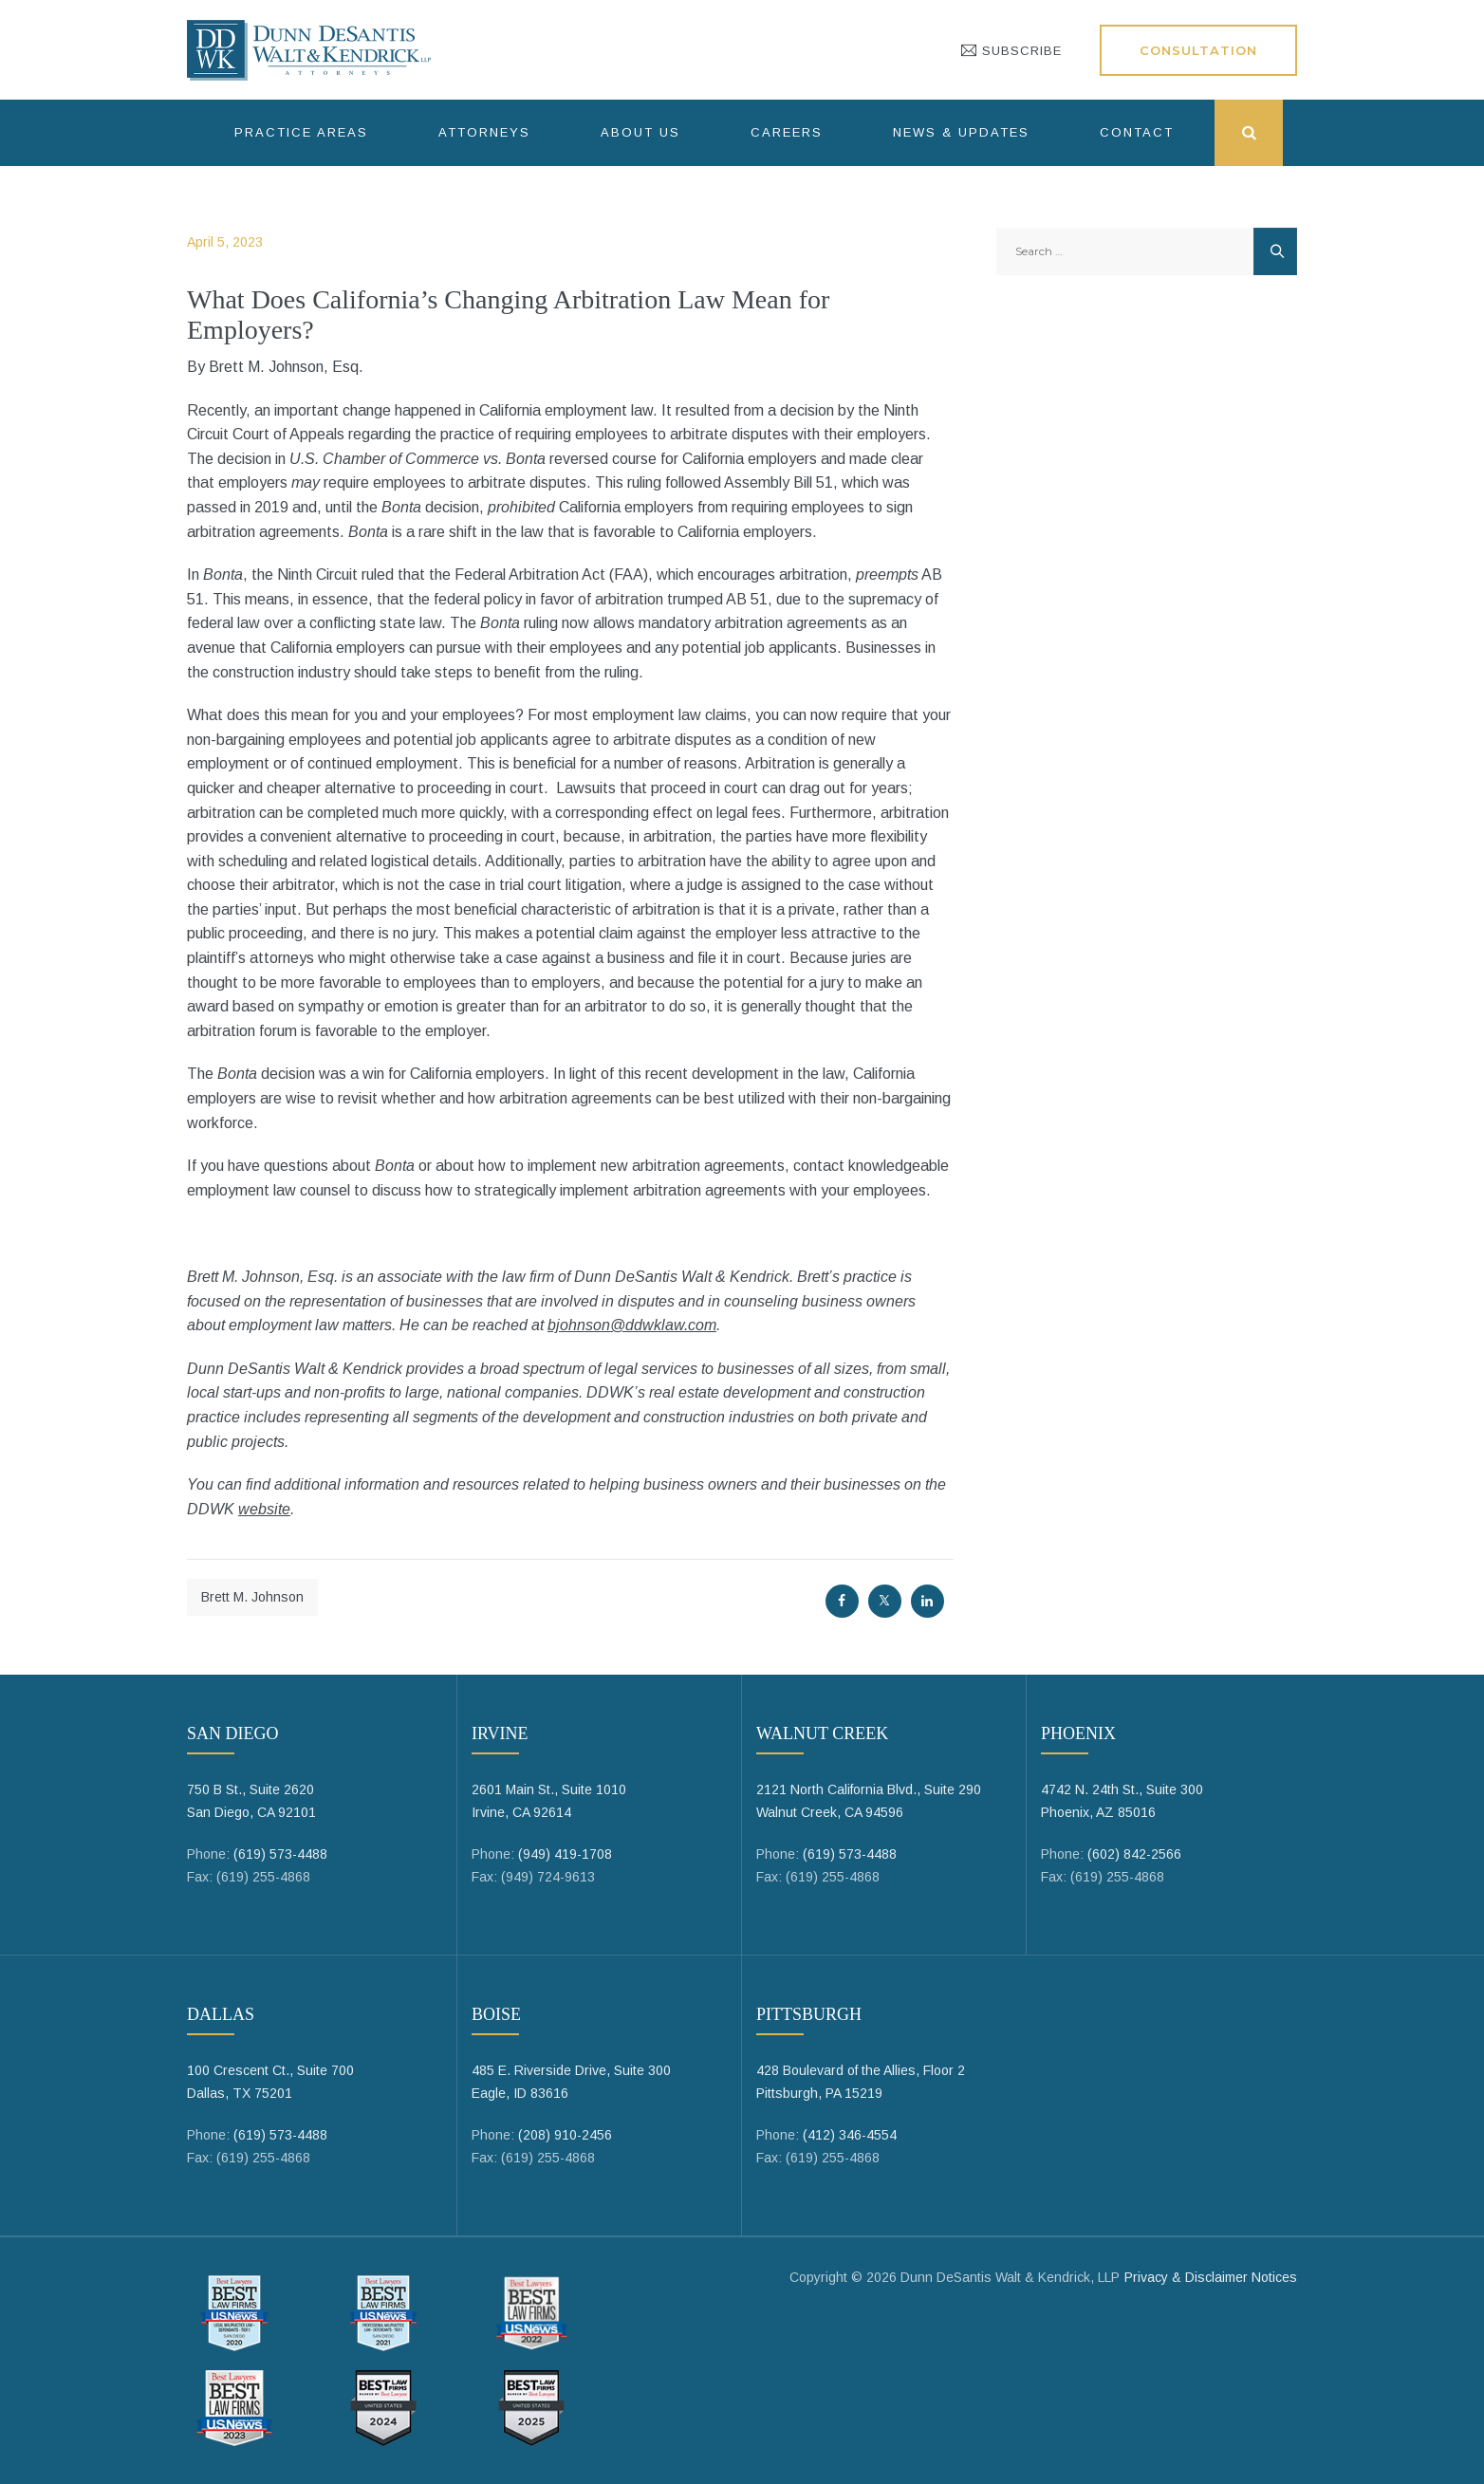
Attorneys (484, 132)
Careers (787, 132)
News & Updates (961, 132)
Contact (1137, 132)
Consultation (1198, 50)
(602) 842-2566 (1134, 1854)
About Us (640, 132)
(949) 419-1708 (565, 1854)
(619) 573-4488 (280, 1854)
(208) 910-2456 (565, 2134)
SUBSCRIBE (1011, 51)
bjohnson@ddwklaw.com (631, 1325)
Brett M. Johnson (252, 1596)
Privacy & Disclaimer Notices (1210, 2277)
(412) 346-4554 (850, 2134)
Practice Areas (301, 132)
